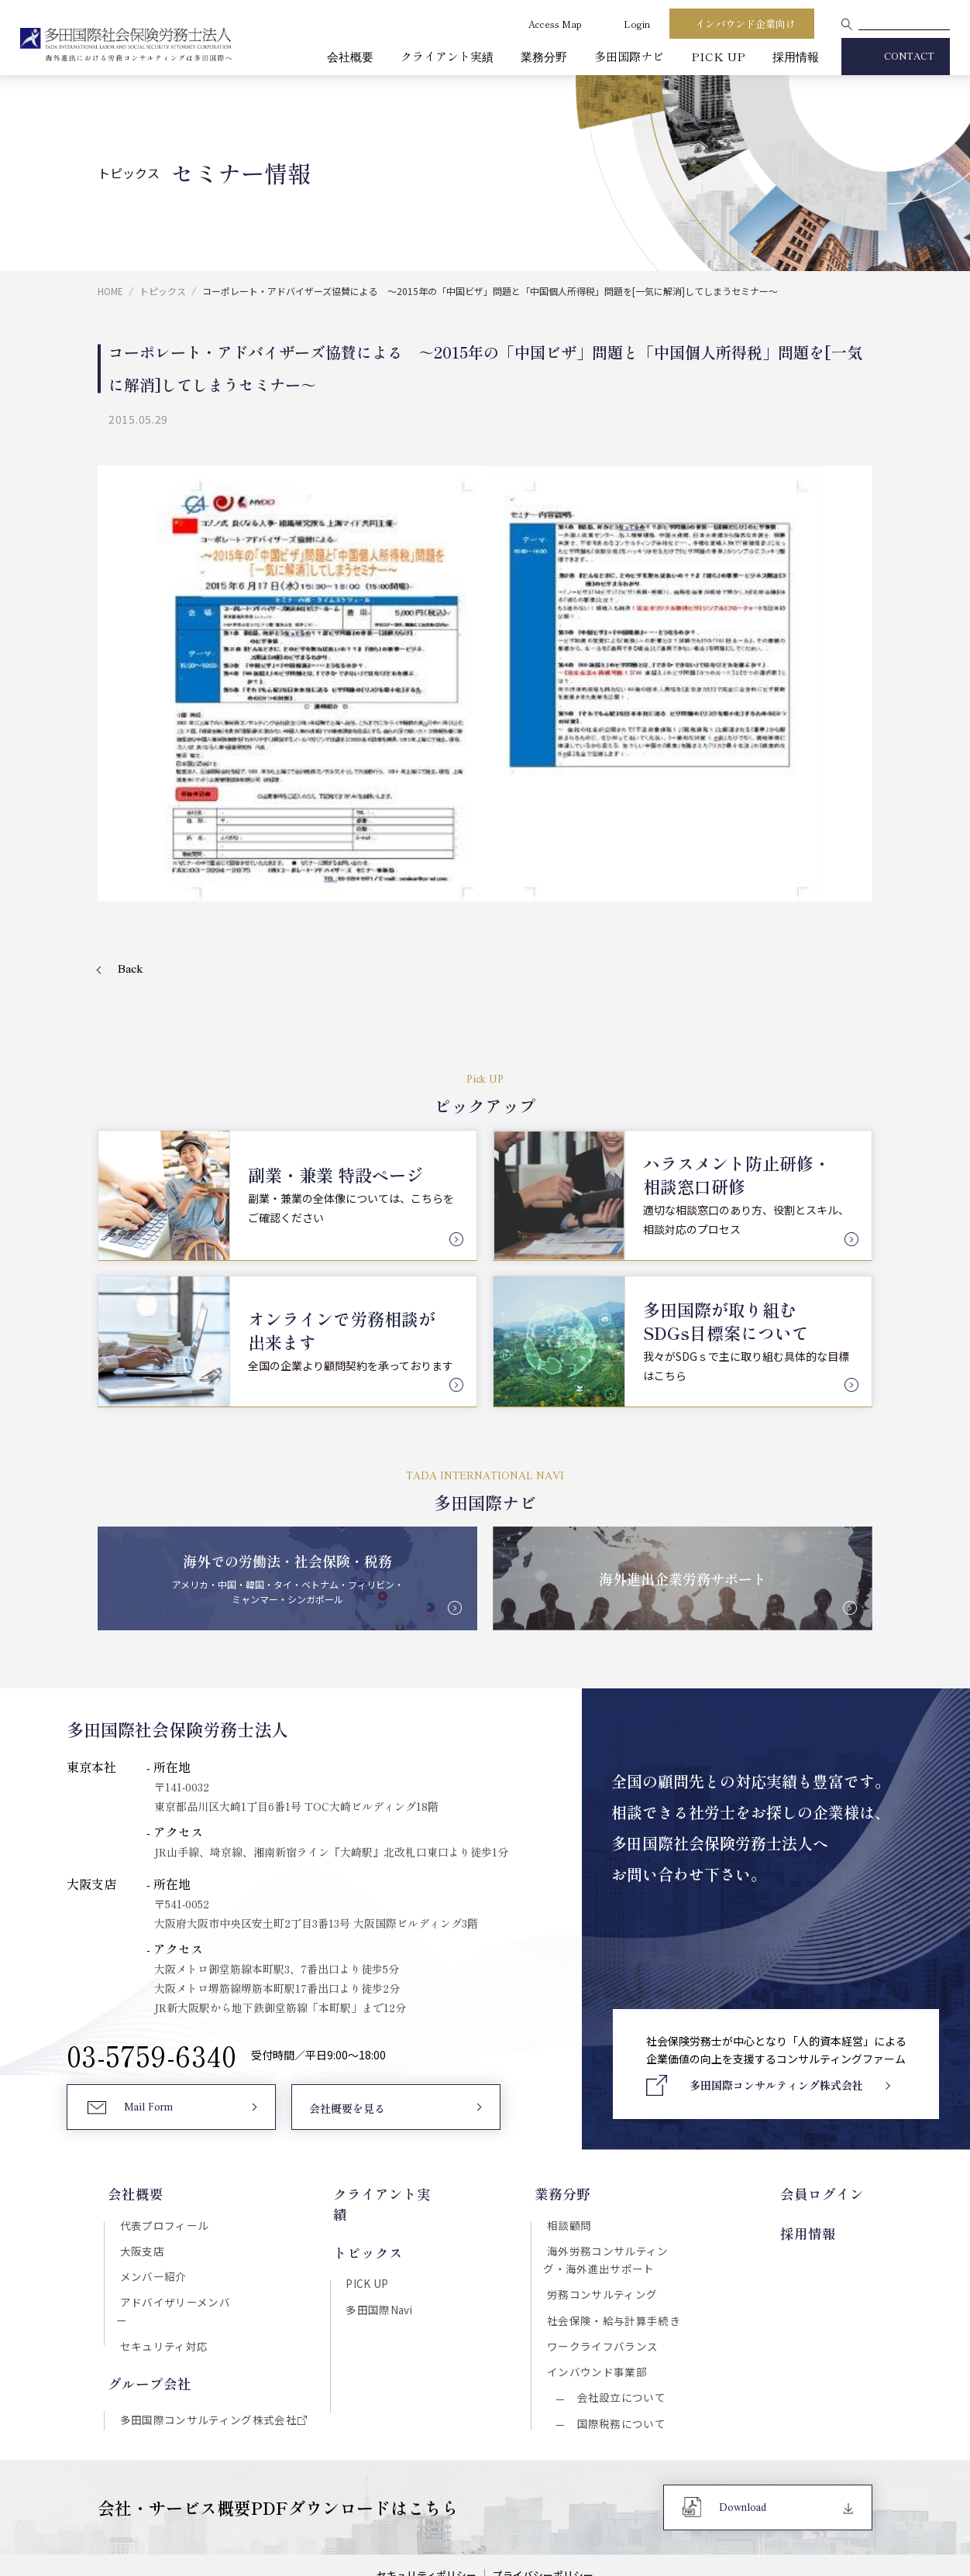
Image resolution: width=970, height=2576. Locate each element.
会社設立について (620, 2250)
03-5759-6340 (152, 1899)
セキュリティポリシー (425, 2430)
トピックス (162, 290)
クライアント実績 (447, 56)
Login (637, 23)
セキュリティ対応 (160, 2175)
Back (130, 812)
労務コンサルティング (606, 2140)
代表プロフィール (160, 2066)
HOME (110, 290)
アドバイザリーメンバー (177, 2148)
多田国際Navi (379, 2130)
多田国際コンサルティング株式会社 (205, 2250)
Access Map (555, 23)
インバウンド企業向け (745, 23)
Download (742, 2362)
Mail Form (149, 1953)
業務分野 (544, 56)
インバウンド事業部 (601, 2222)
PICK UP (718, 56)
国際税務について (620, 2277)
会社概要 (350, 56)
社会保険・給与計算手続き (618, 2168)
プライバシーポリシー (544, 2430)
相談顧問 (573, 2066)
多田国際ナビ (629, 56)
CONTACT (909, 56)
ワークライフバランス (606, 2195)
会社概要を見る (347, 1953)
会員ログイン (830, 2035)
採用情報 (795, 56)
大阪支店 (138, 2094)
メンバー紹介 (150, 2121)
